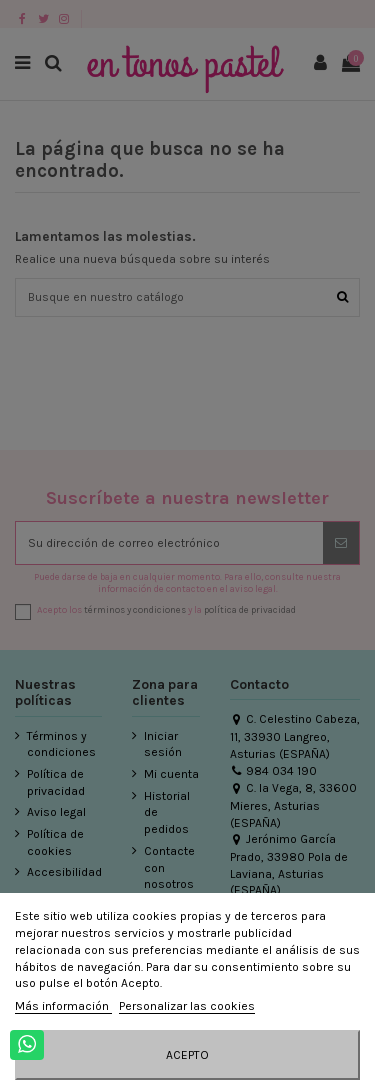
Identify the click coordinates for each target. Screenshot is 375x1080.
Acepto (187, 1055)
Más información (63, 1006)
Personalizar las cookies (187, 1006)
